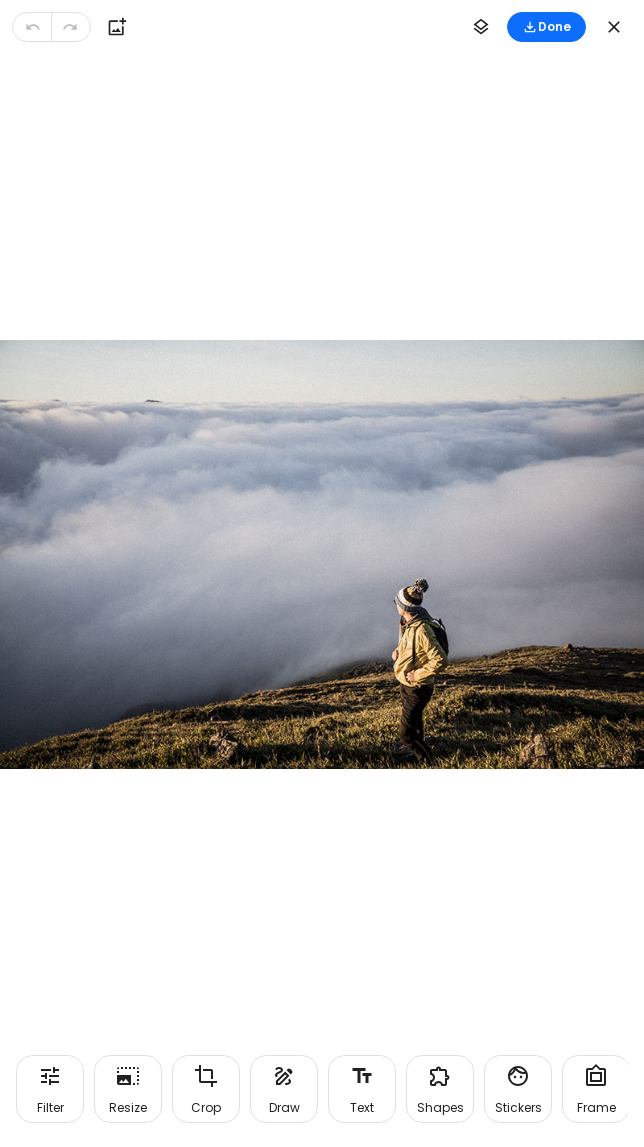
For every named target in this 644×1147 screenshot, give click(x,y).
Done (546, 26)
